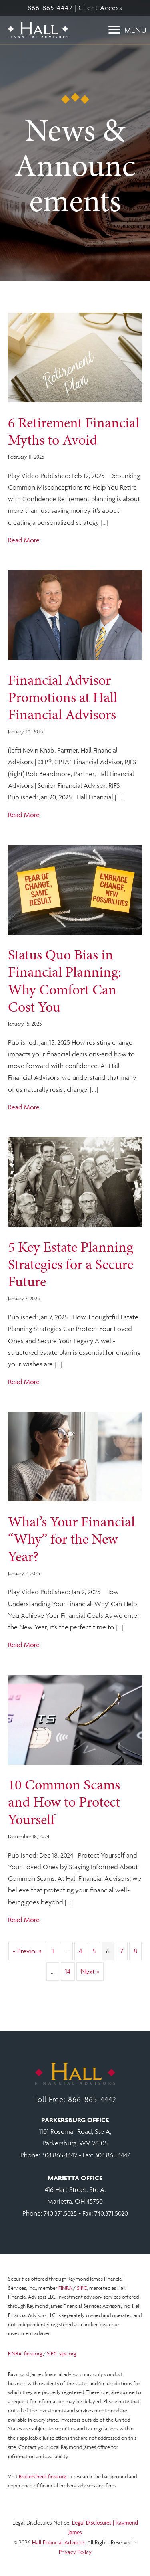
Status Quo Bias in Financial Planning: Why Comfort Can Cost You (64, 981)
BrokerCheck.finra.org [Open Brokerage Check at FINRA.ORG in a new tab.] (42, 2476)
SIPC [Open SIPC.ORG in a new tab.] (82, 2288)
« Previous (27, 1951)
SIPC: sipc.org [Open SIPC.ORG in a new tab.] (61, 2353)
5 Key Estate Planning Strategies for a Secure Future (70, 1264)
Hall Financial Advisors (58, 2542)
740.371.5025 (60, 2213)
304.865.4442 (59, 2155)
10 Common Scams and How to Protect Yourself (64, 1802)
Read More (24, 539)
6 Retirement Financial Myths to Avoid (73, 431)
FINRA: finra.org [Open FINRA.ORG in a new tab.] (25, 2353)
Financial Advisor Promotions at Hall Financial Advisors (62, 697)
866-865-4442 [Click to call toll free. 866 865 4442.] (92, 2099)
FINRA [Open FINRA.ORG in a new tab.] (65, 2288)
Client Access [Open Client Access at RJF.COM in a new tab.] (100, 8)
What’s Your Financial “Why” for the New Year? (71, 1539)
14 (67, 1971)
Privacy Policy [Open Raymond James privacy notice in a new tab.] (75, 2552)
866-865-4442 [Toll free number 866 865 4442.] (50, 8)
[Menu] (127, 30)
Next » (90, 1971)
